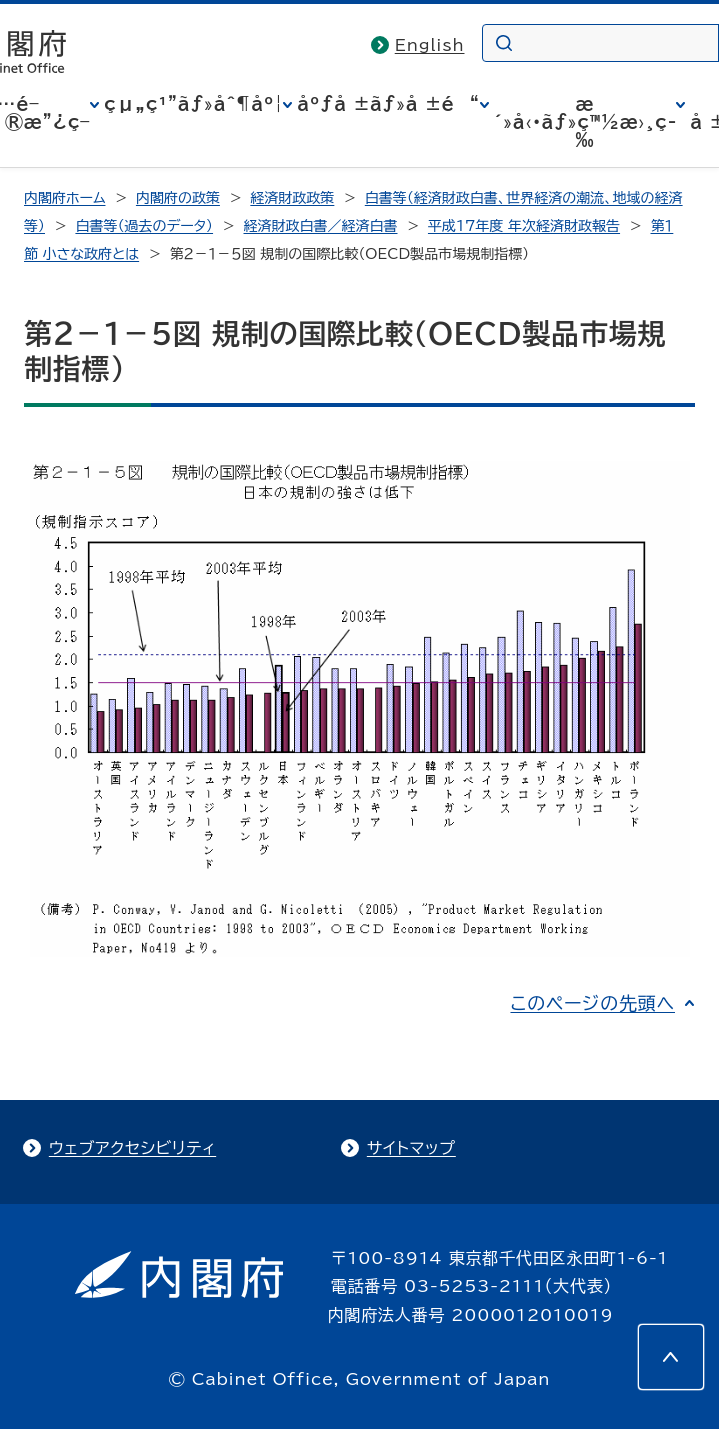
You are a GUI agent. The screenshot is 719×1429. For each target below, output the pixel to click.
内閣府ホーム (64, 198)
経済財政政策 (292, 198)
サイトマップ (411, 1148)
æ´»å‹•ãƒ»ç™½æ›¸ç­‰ (585, 122)
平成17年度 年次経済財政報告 (524, 226)
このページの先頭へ (592, 1003)
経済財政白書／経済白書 (321, 226)
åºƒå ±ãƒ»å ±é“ (388, 104)
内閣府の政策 (178, 198)
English (430, 45)
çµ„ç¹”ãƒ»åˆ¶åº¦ (193, 104)
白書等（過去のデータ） (144, 226)
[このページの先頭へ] (671, 1357)
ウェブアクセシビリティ (132, 1148)
